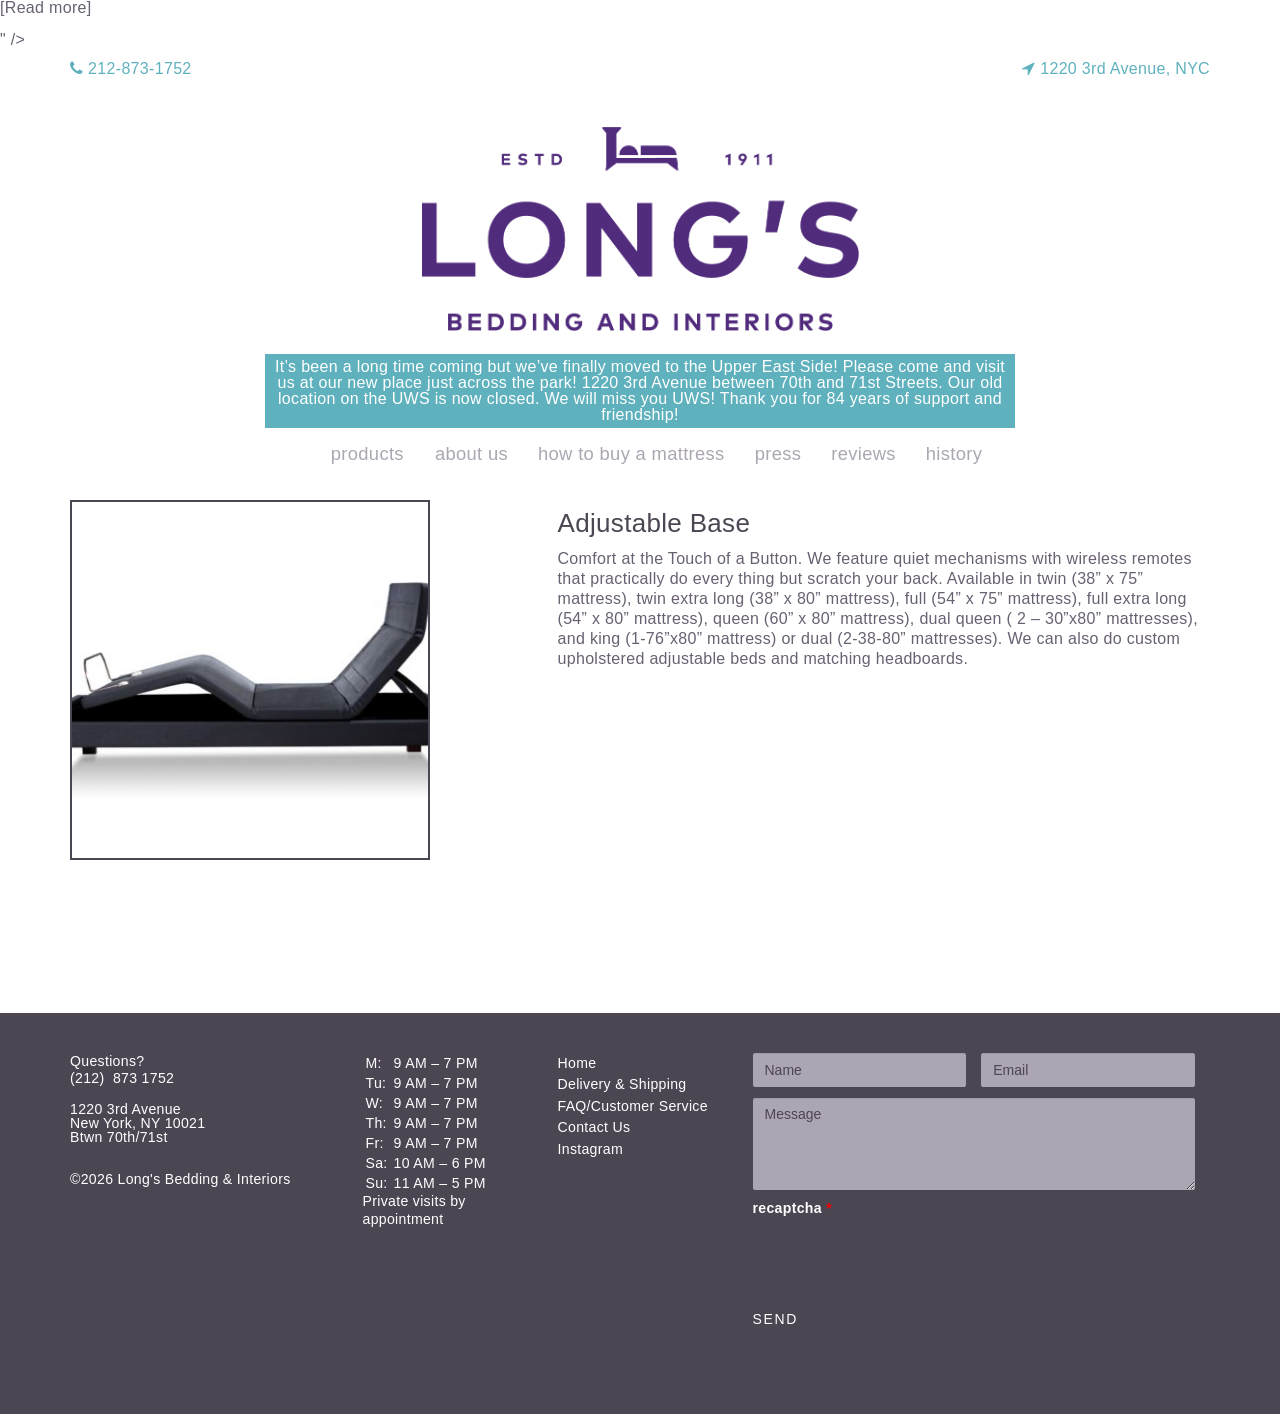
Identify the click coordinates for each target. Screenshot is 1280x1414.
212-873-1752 (131, 68)
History (954, 453)
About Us (471, 453)
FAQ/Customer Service (633, 1106)
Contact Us (594, 1127)
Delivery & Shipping (622, 1084)
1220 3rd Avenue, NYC (1116, 68)
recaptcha (792, 1208)
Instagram (590, 1149)
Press (778, 453)
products (367, 453)
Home (577, 1063)
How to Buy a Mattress (631, 453)
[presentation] (905, 1259)
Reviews (863, 453)
